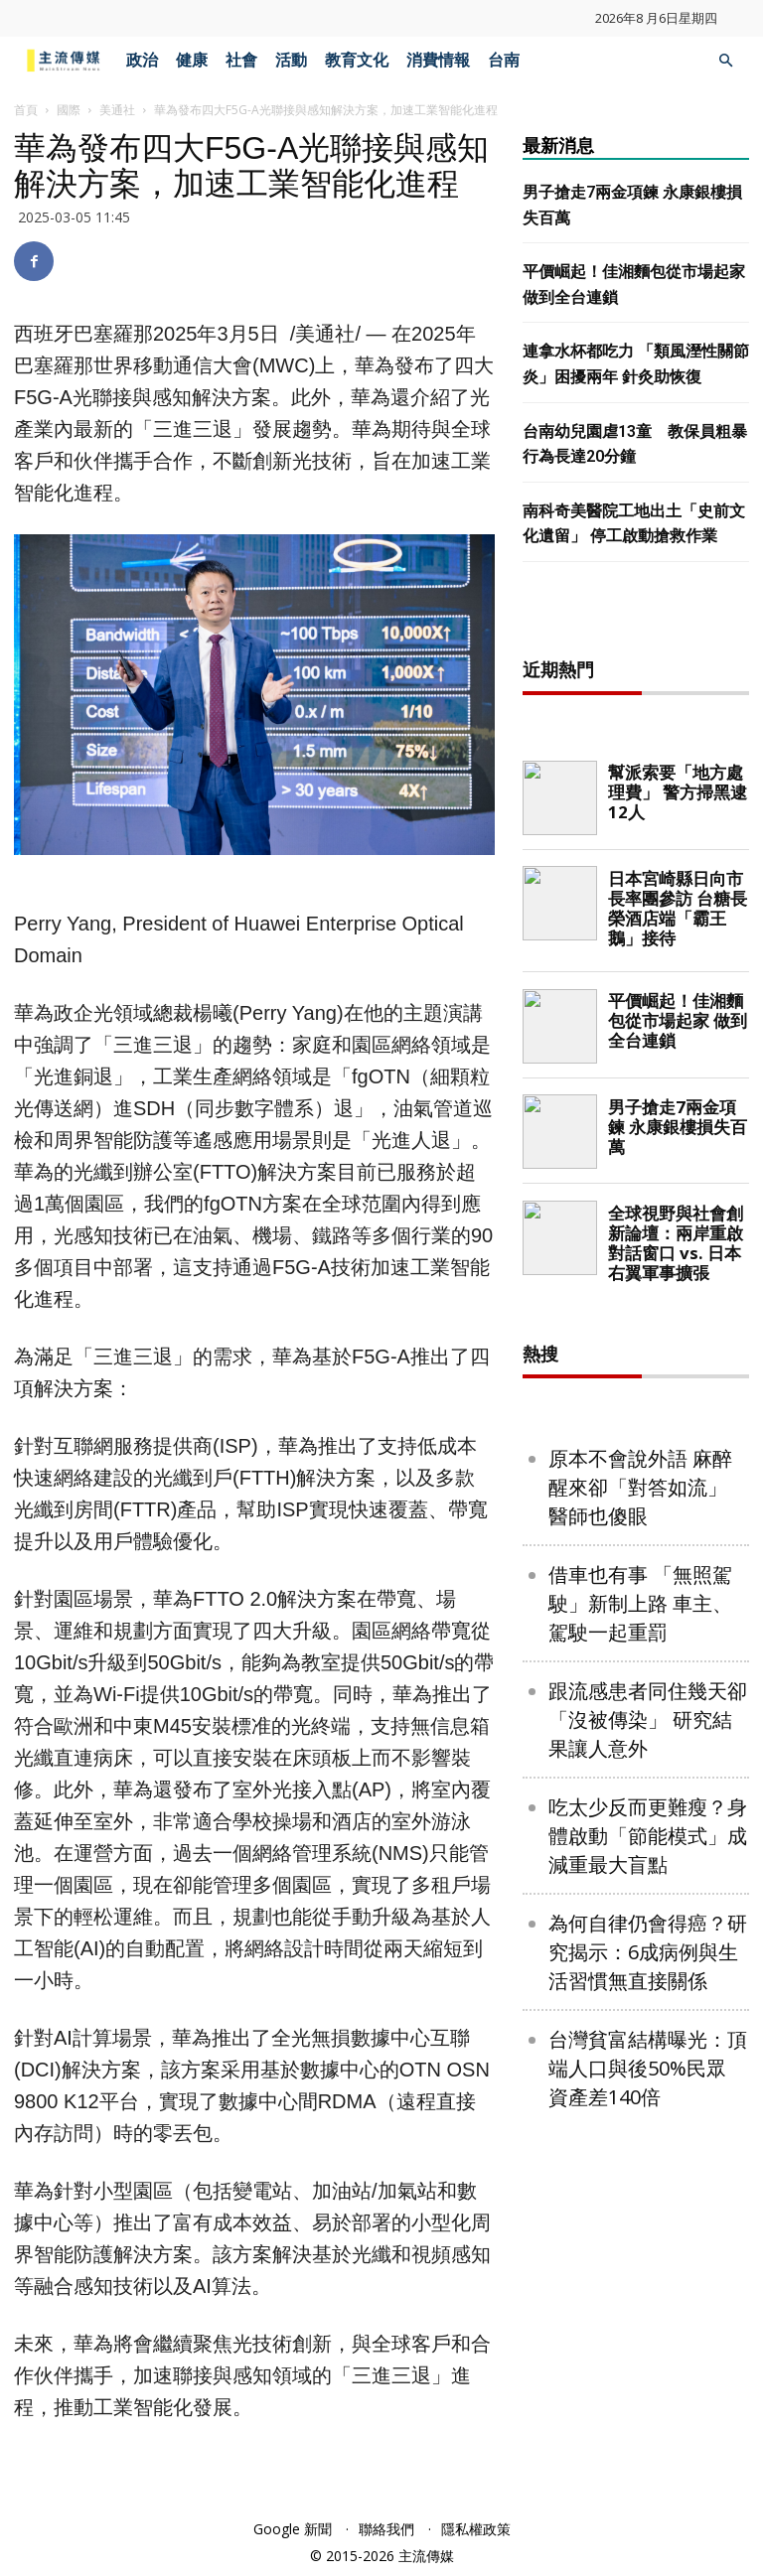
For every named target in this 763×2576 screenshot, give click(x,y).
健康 (192, 60)
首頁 (26, 109)
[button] (725, 61)
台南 (504, 60)
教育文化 (356, 60)
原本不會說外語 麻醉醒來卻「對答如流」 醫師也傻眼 (640, 1730)
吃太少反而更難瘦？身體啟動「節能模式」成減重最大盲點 (647, 2079)
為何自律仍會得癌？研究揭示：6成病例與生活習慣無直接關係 (647, 2195)
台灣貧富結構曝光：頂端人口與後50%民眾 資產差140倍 (647, 2311)
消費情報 (438, 60)
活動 (291, 60)
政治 (142, 60)
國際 (68, 109)
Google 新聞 (292, 2528)
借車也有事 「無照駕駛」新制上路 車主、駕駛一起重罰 (640, 1846)
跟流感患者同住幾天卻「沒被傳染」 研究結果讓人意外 (647, 1963)
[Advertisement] (643, 737)
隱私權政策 (476, 2528)
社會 (241, 60)
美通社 (117, 109)
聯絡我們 (386, 2528)
